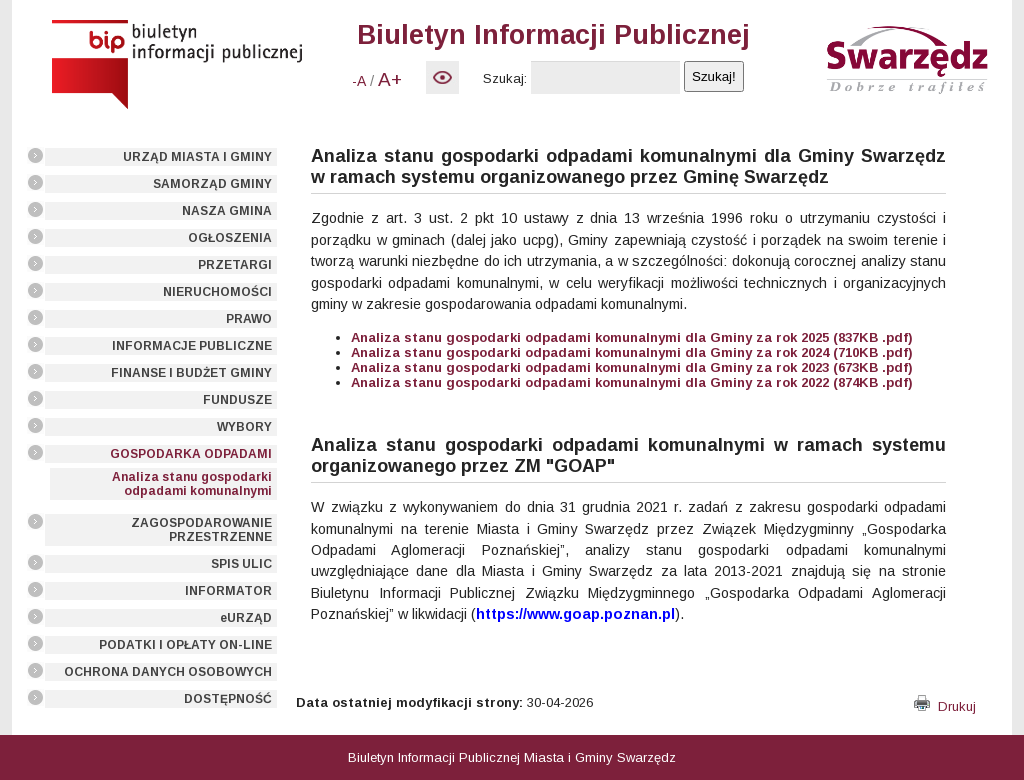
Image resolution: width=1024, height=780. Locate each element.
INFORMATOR (228, 591)
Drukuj (945, 706)
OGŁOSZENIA (230, 238)
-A (359, 81)
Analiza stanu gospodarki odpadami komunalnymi (192, 484)
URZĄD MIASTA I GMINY (197, 157)
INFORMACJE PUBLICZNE (192, 346)
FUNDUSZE (237, 400)
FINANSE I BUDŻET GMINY (191, 373)
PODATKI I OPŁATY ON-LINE (185, 645)
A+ (390, 79)
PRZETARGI (235, 265)
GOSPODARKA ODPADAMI (191, 454)
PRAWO (249, 319)
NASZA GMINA (227, 211)
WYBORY (244, 427)
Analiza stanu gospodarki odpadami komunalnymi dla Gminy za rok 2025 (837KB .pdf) (632, 337)
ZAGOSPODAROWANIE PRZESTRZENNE (201, 530)
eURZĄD (246, 618)
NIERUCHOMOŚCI (217, 292)
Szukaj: (505, 78)
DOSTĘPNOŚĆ (228, 699)
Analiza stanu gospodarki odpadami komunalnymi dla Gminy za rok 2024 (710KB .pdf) (632, 352)
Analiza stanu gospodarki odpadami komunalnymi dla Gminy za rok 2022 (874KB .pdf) (632, 382)
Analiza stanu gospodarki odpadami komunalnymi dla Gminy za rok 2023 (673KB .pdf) (632, 367)
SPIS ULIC (241, 564)
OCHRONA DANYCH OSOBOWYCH (168, 672)
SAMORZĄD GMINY (212, 184)
